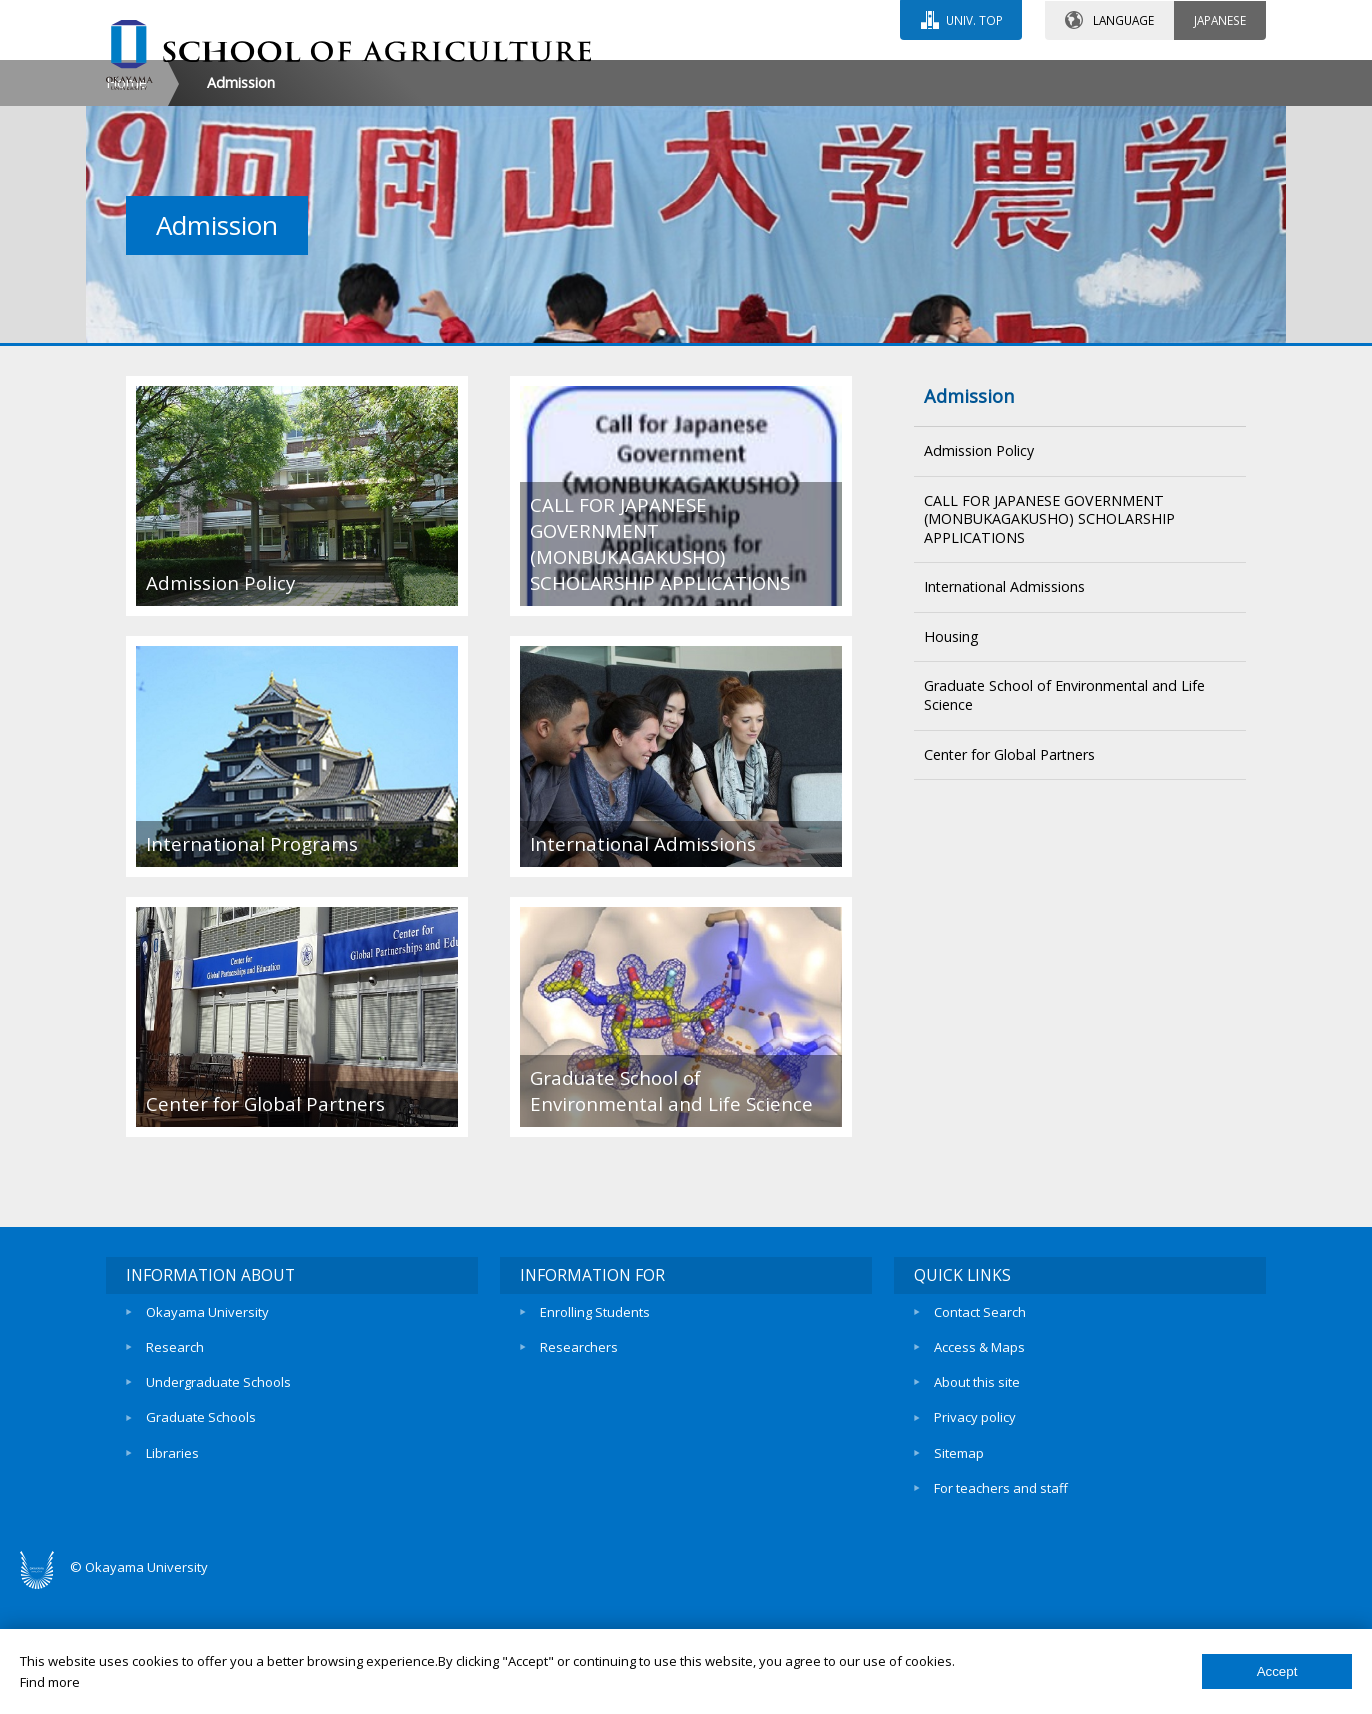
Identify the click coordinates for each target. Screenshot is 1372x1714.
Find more (50, 1682)
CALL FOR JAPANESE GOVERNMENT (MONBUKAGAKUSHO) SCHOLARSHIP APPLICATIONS (1049, 644)
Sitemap (959, 1573)
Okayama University (207, 1436)
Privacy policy (975, 1539)
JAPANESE (1220, 19)
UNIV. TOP (973, 19)
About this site (977, 1504)
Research (175, 1470)
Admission (969, 522)
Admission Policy (979, 576)
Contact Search (980, 1436)
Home (126, 208)
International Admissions (1004, 712)
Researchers (579, 1470)
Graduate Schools (201, 1539)
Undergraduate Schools (218, 1504)
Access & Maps (979, 1470)
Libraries (172, 1573)
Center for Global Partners (1009, 879)
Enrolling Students (595, 1436)
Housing (951, 762)
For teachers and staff (1001, 1607)
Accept (1277, 1671)
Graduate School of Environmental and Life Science (1064, 821)
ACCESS (901, 77)
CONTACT (729, 77)
